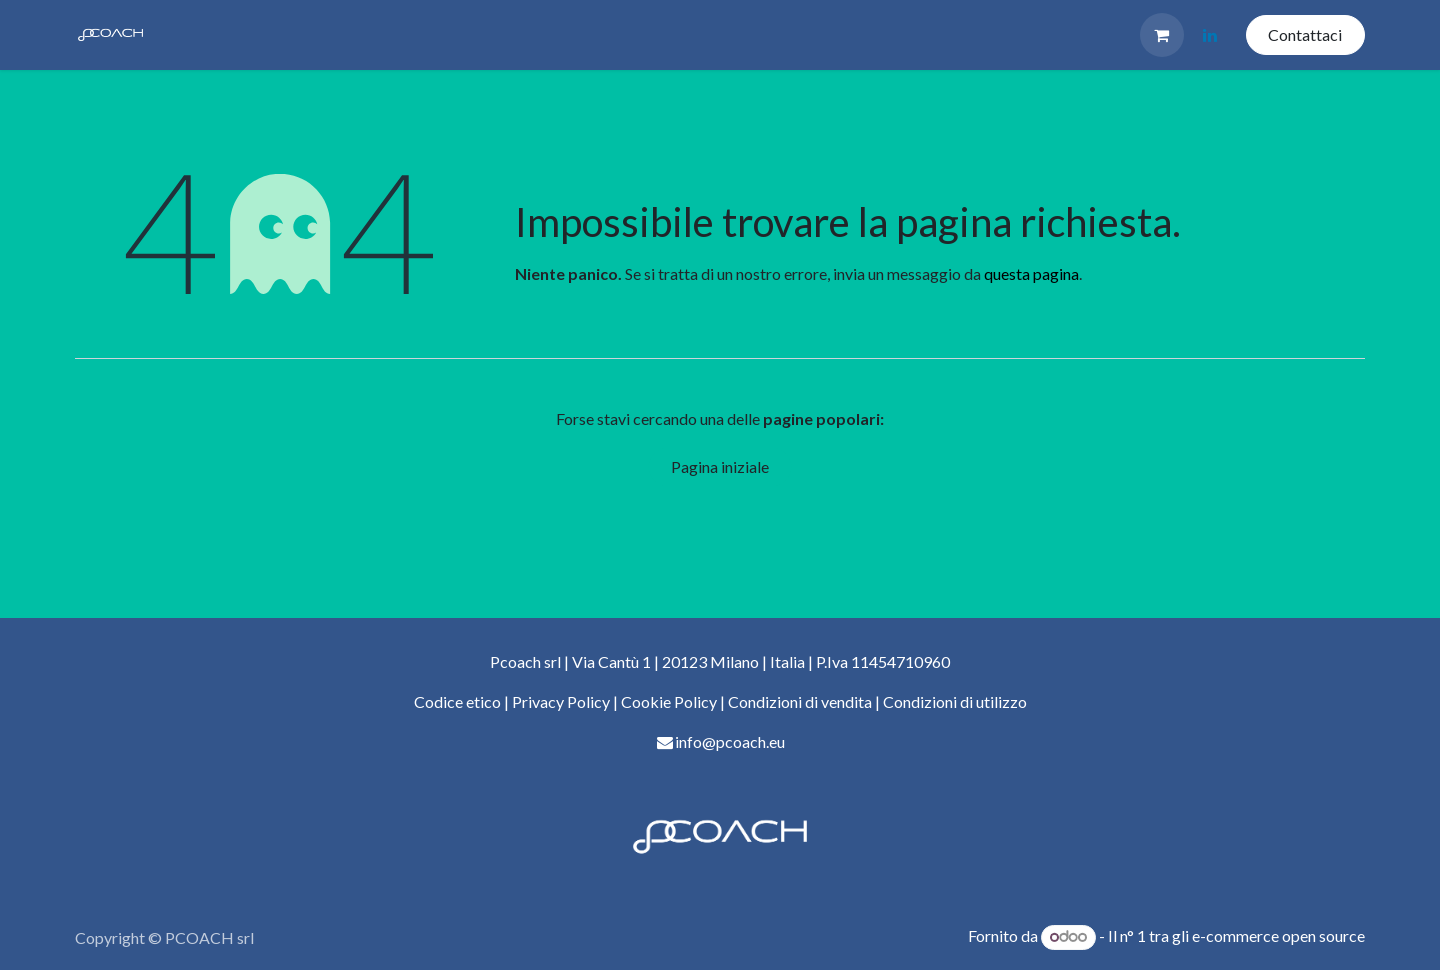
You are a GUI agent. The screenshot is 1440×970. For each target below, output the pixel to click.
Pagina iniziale (720, 466)
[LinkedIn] (1210, 35)
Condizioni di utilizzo (955, 701)
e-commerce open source (1278, 935)
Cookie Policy (670, 701)
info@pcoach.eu (730, 741)
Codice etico (457, 701)
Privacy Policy (561, 701)
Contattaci (1305, 34)
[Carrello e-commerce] (1162, 35)
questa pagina (1031, 273)
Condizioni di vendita (800, 701)
